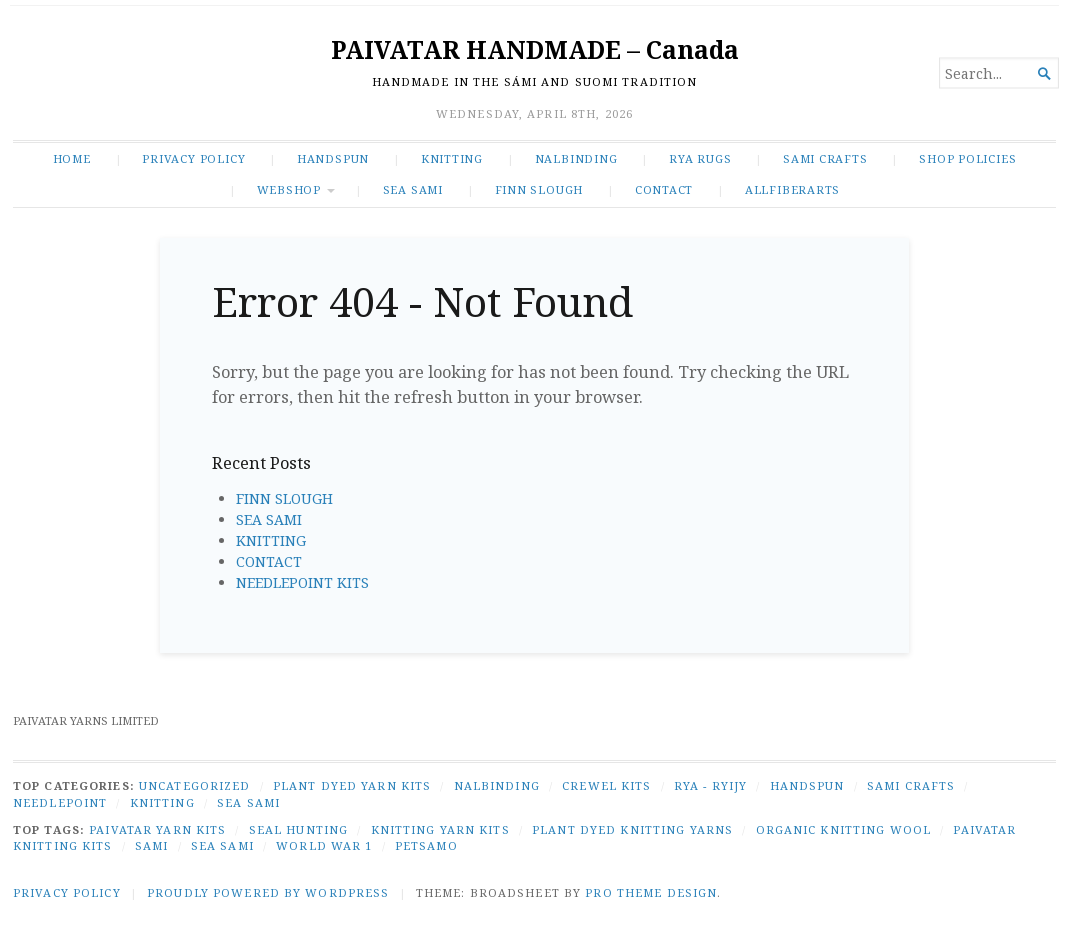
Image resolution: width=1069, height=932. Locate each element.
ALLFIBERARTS (792, 189)
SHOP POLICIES (967, 158)
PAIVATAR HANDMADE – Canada (535, 49)
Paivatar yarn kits (157, 829)
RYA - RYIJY (710, 785)
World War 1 (324, 845)
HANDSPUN (333, 158)
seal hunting (298, 829)
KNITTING (452, 158)
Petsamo (426, 845)
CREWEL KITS (606, 785)
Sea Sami (222, 845)
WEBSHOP (289, 189)
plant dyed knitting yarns (632, 829)
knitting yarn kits (440, 829)
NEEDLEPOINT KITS (302, 582)
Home (72, 158)
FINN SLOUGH (539, 189)
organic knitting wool (844, 829)
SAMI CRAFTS (825, 158)
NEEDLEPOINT (60, 802)
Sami (151, 845)
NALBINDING (576, 158)
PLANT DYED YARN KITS (352, 785)
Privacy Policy (193, 158)
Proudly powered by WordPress (268, 892)
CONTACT (664, 189)
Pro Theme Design (651, 892)
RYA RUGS (700, 158)
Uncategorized (195, 785)
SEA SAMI (413, 189)
